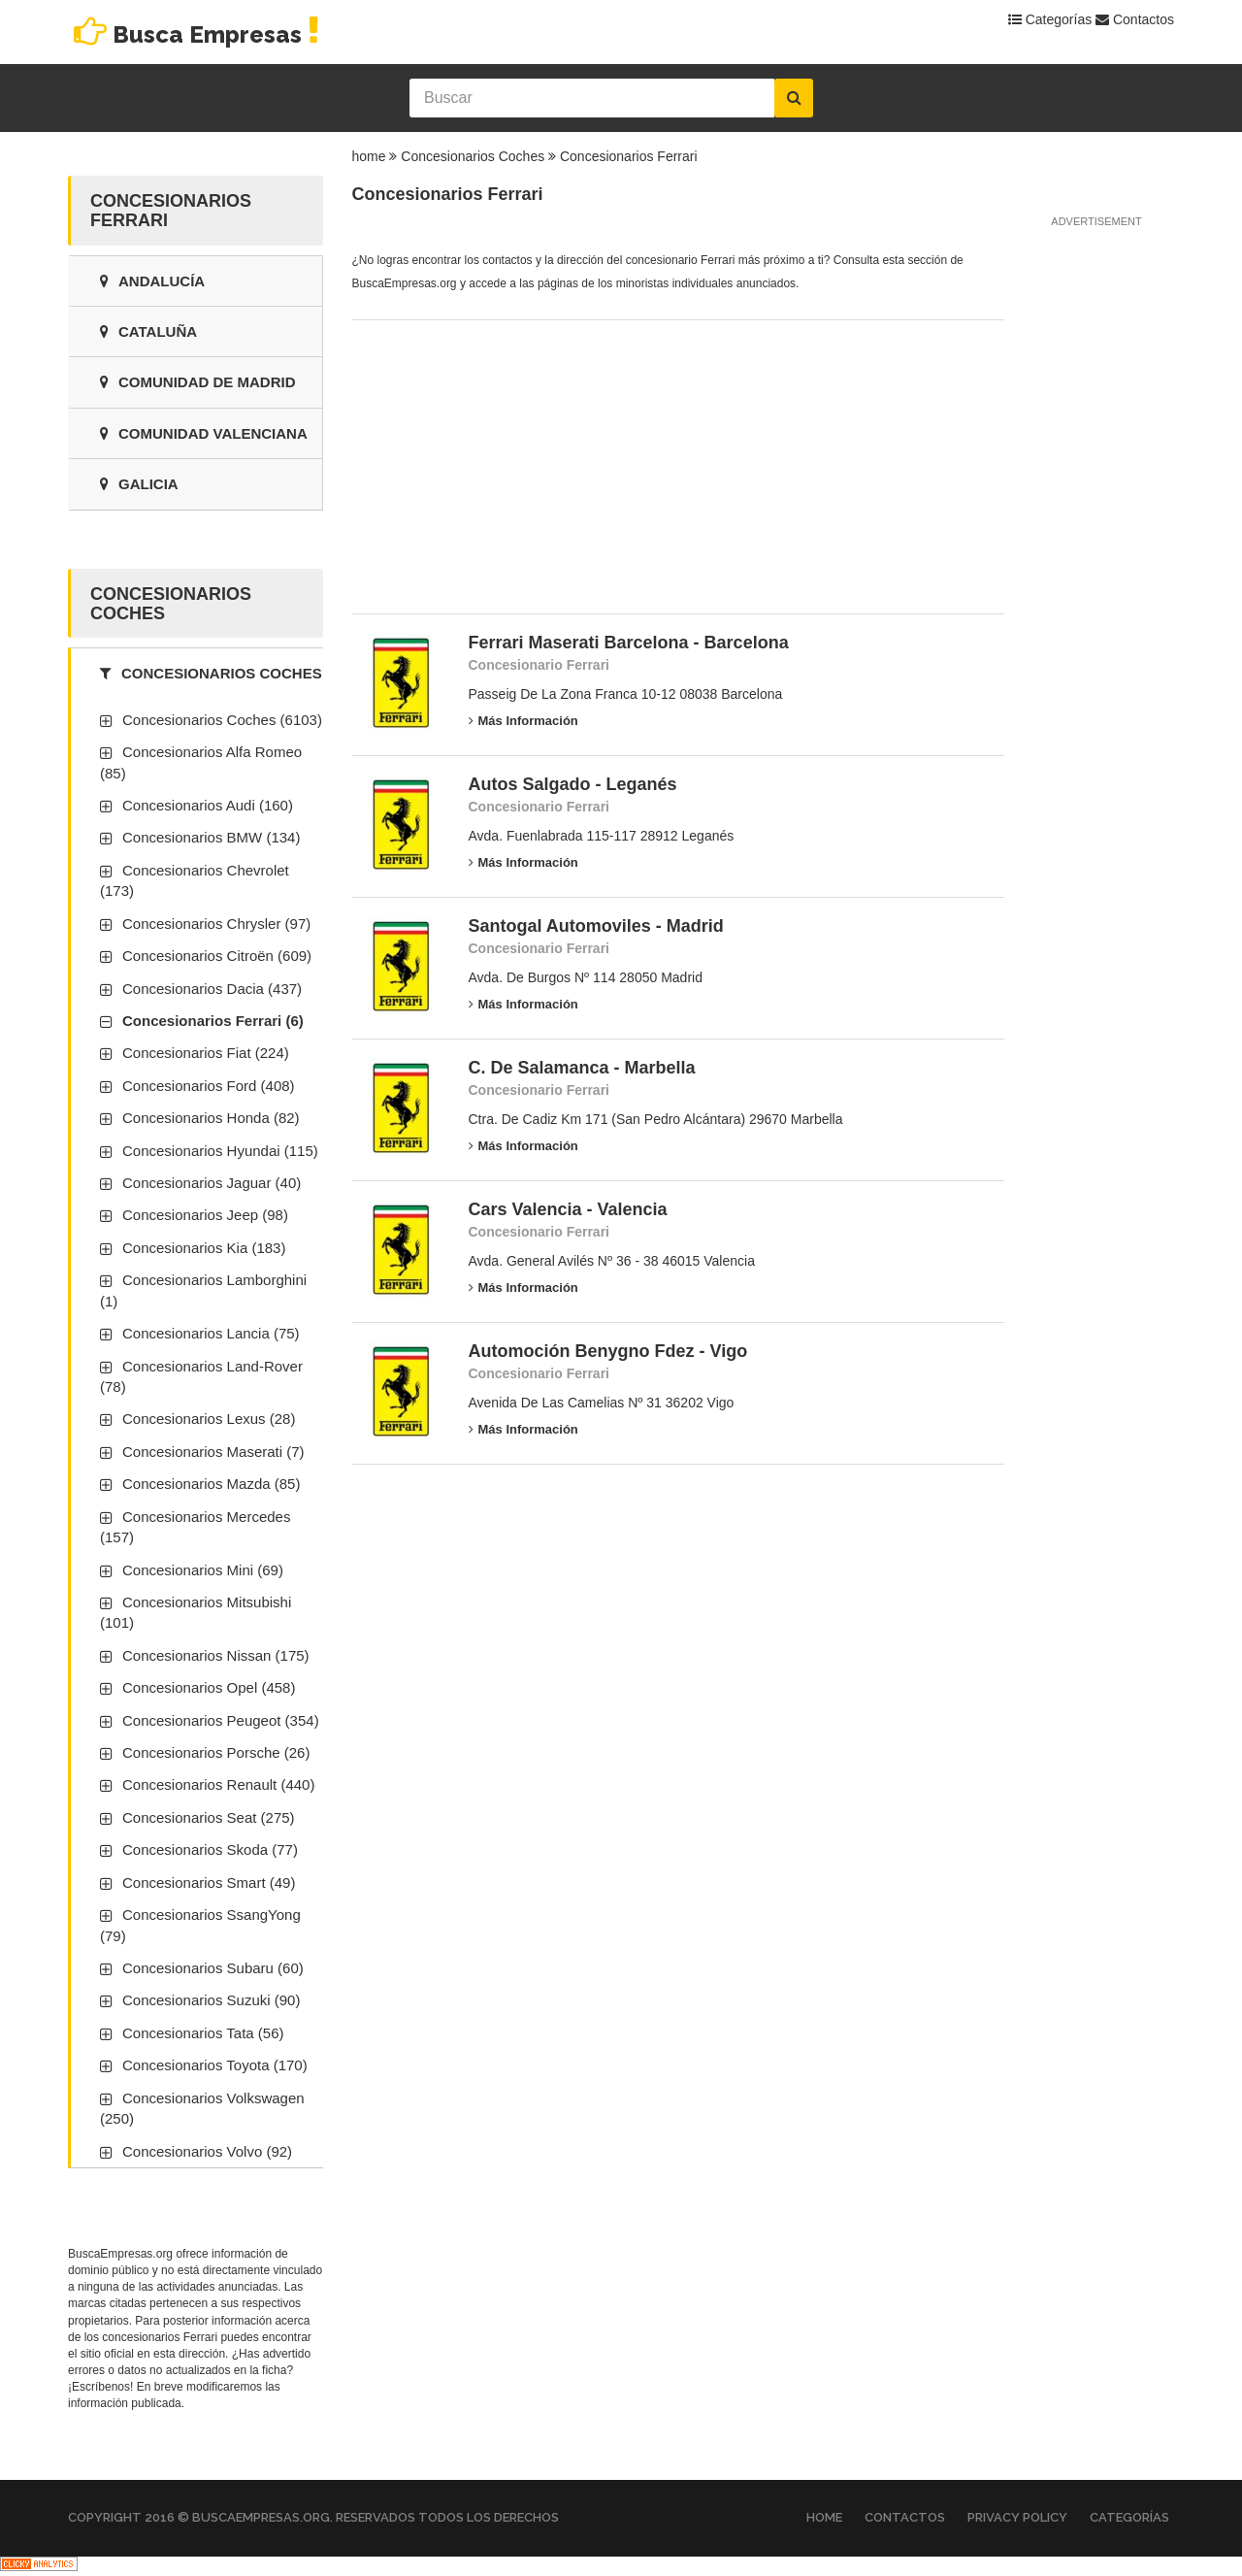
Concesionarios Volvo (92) (207, 2151)
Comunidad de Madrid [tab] (198, 382)
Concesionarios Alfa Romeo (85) (201, 761)
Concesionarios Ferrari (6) (213, 1020)
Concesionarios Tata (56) (202, 2033)
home (369, 156)
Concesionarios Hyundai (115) (220, 1150)
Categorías (1050, 19)
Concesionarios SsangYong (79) (200, 1924)
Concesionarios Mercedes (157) (195, 1526)
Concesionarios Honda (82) (211, 1117)
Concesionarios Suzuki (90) (211, 2000)
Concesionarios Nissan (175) (216, 1655)
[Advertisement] (497, 461)
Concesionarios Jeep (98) (205, 1214)
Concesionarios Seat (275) (208, 1817)
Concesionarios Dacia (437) (212, 988)
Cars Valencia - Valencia (568, 1209)
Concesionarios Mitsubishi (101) (195, 1612)
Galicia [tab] (139, 484)
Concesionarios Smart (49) (208, 1882)
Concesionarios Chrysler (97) (216, 923)
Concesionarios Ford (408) (208, 1085)
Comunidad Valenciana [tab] (204, 433)
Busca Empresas (196, 34)
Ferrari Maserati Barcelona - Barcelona (629, 642)
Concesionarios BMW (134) (211, 837)
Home (824, 2517)
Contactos (1134, 19)
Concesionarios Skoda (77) (210, 1849)
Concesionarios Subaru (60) (213, 1968)
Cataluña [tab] (148, 331)
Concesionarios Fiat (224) (205, 1052)
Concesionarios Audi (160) (207, 805)
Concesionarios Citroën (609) (216, 955)
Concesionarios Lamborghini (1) (203, 1289)
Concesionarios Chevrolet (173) (194, 880)
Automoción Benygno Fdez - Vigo (608, 1351)
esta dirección (189, 2354)
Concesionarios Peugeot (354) (220, 1720)
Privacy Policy (1017, 2517)
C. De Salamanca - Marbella (582, 1067)
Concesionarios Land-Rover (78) (201, 1376)
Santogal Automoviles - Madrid (596, 926)
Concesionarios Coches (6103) (222, 719)
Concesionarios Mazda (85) (211, 1483)
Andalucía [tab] (152, 281)
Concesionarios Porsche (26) (216, 1752)
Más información (523, 720)
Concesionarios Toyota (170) (215, 2065)
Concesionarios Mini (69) (202, 1570)
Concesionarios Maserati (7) (213, 1451)
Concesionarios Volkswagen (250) (202, 2108)
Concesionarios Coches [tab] (211, 673)
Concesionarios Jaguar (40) (211, 1182)
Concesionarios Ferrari (629, 156)
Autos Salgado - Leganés (573, 784)
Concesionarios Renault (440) (218, 1784)
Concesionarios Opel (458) (208, 1687)
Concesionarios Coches (472, 156)
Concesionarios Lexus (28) (208, 1418)
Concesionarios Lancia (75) (211, 1333)
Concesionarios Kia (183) (203, 1247)
